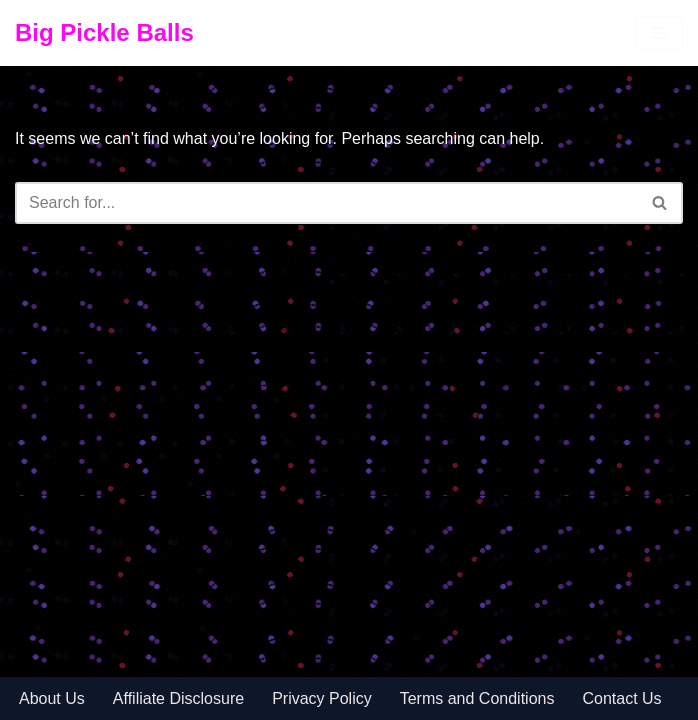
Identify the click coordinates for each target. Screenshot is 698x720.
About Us (52, 698)
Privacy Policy (322, 698)
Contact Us (621, 698)
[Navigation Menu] (659, 33)
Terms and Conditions (477, 698)
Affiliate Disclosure (178, 698)
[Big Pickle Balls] (104, 33)
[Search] (326, 203)
